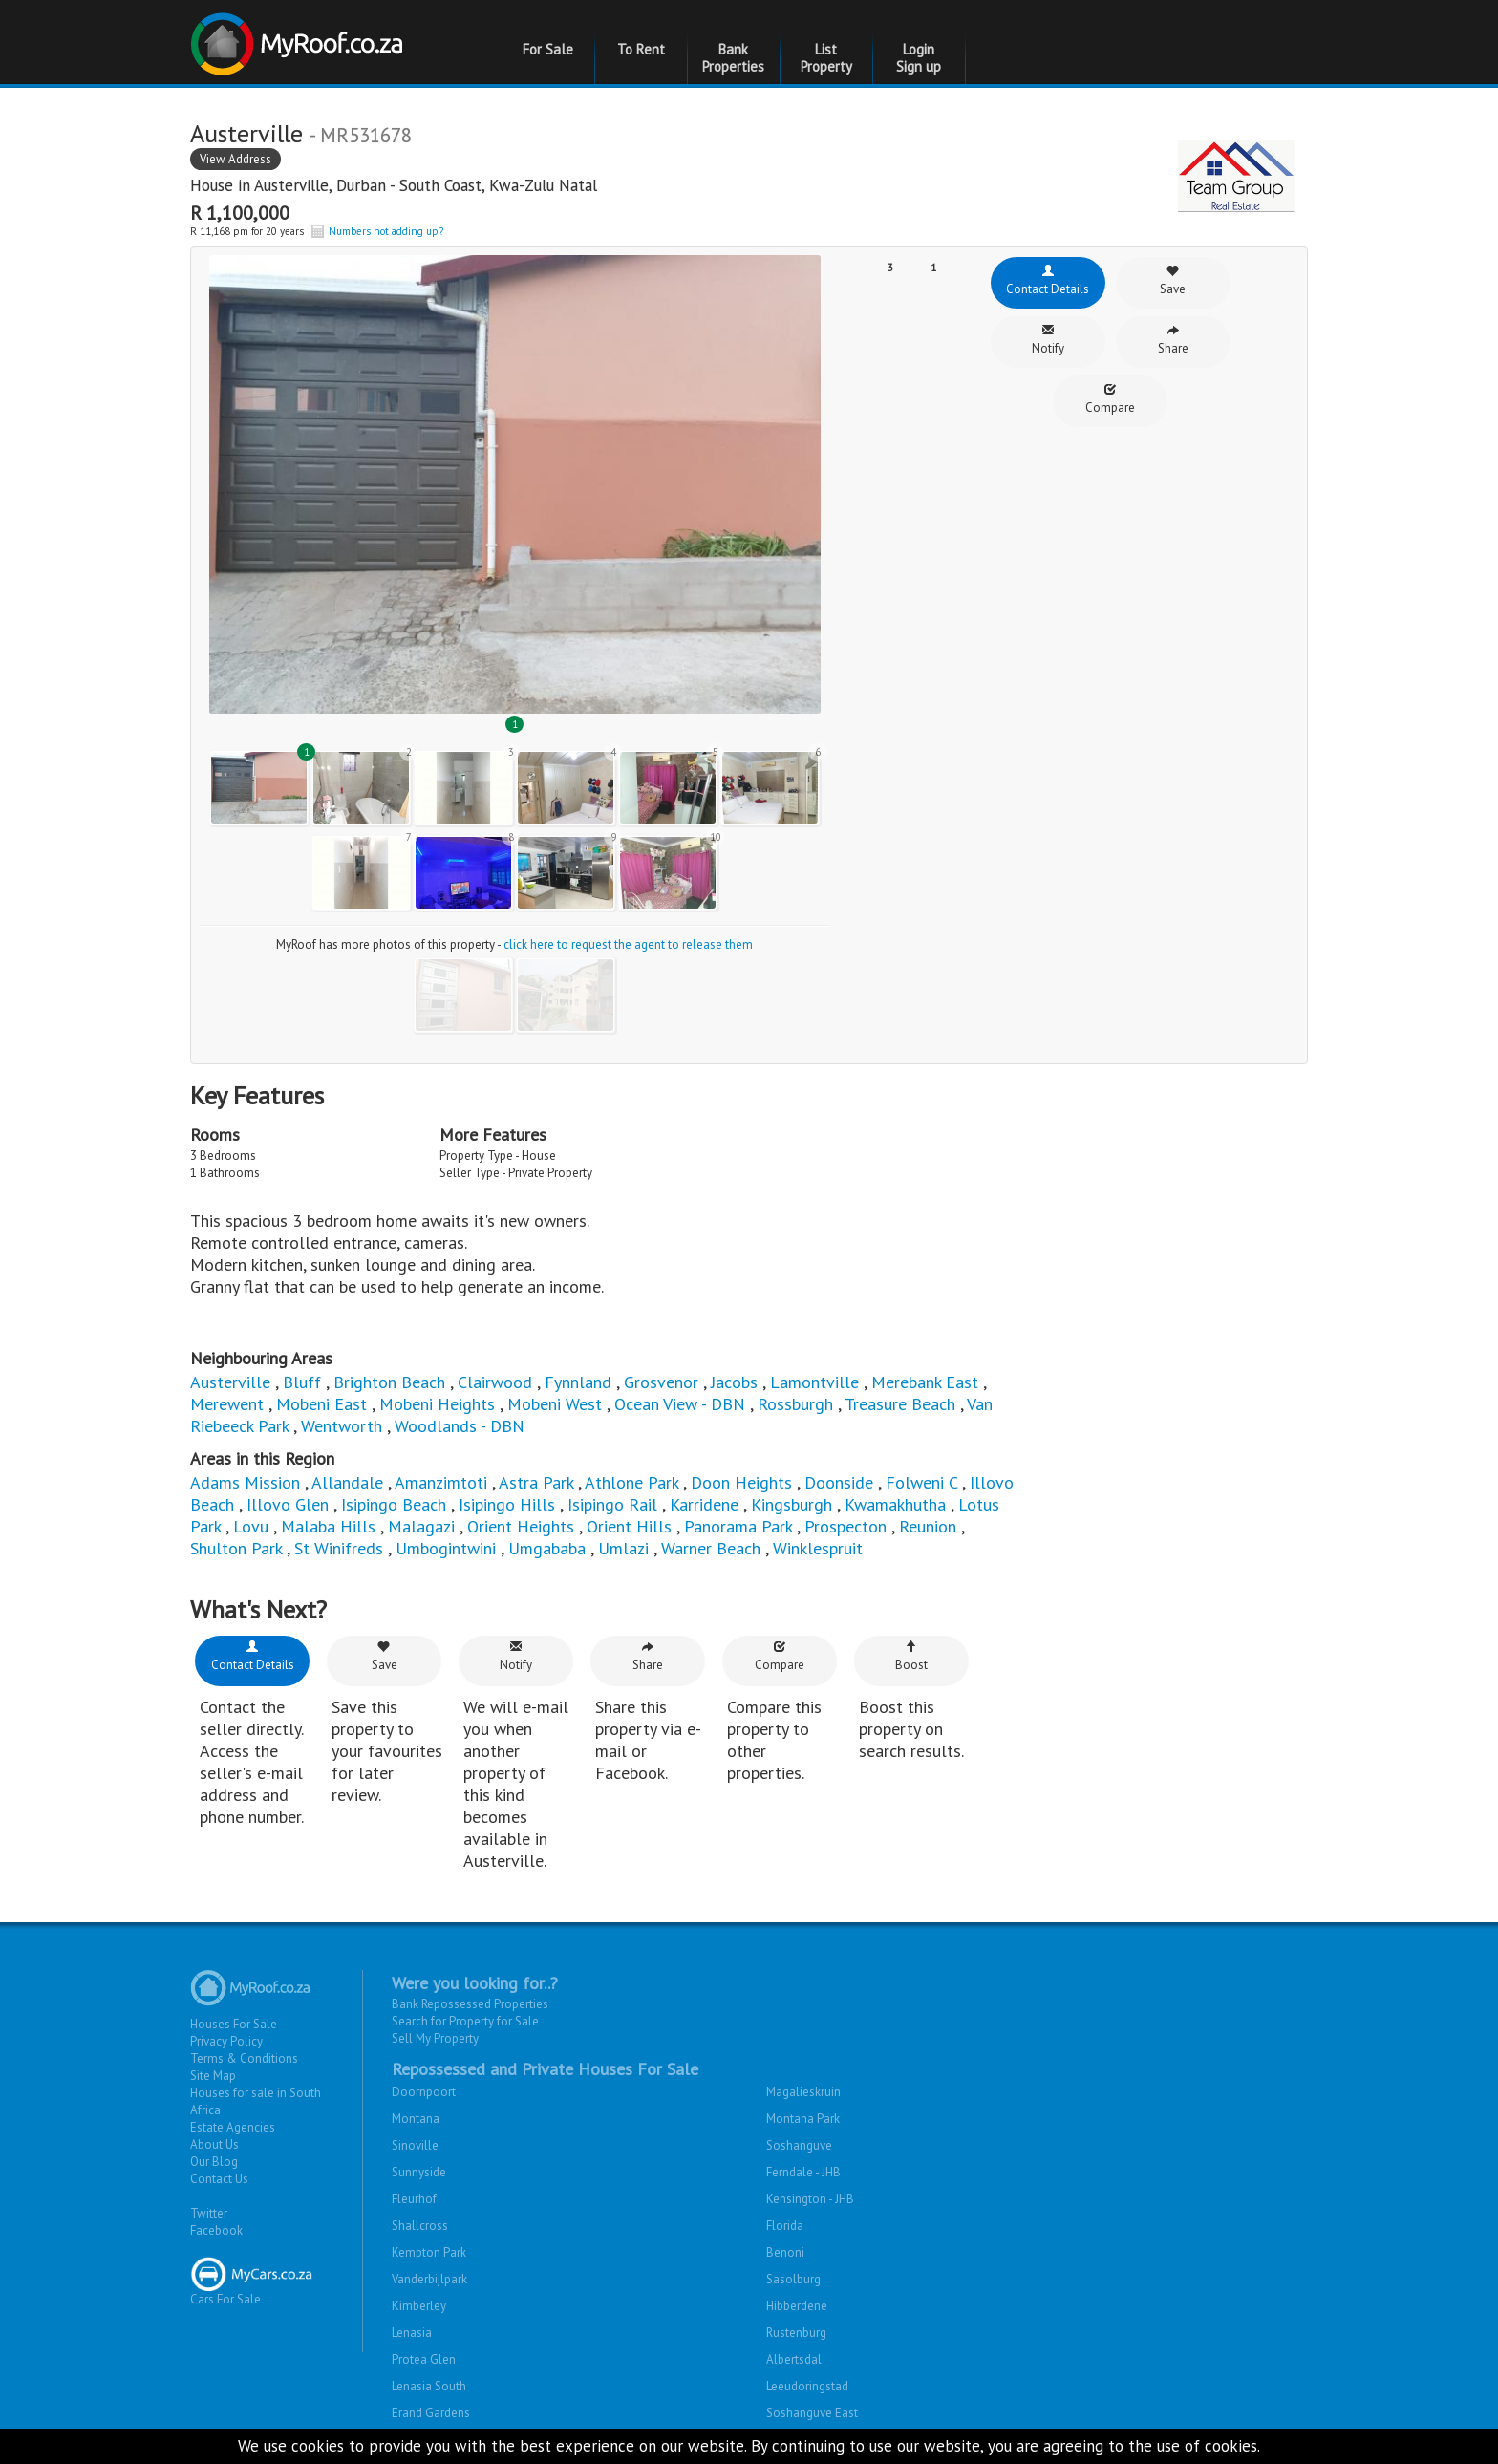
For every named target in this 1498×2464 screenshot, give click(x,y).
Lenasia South (429, 2386)
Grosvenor (661, 1382)
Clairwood (495, 1382)
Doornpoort (424, 2092)
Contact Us (219, 2179)
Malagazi (421, 1526)
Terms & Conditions (244, 2058)
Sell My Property (435, 2038)
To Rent (641, 49)
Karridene (704, 1504)
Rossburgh (798, 1404)
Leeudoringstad (807, 2386)
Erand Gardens (431, 2413)
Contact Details (1047, 280)
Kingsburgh (791, 1504)
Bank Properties (733, 57)
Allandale (347, 1482)
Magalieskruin (803, 2092)
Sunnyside (419, 2172)
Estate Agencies (232, 2127)
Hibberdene (796, 2306)
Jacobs (734, 1382)
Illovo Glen (289, 1504)
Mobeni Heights (437, 1404)
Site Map (213, 2076)
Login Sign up (918, 57)
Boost (911, 1656)
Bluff (302, 1382)
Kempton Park (429, 2252)
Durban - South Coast (409, 185)
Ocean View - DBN (679, 1404)
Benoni (785, 2252)
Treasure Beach (900, 1404)
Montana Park (803, 2118)
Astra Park (536, 1482)
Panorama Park (738, 1526)
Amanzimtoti (443, 1482)
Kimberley (419, 2306)
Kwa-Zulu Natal (543, 185)
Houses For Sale (233, 2024)
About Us (214, 2144)
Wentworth (344, 1426)
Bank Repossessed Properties (470, 2004)
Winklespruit (818, 1548)
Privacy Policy (226, 2041)
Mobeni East (321, 1404)
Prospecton (845, 1526)
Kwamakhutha (895, 1504)
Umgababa (547, 1548)
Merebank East (924, 1382)
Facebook (216, 2230)
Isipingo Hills (507, 1504)
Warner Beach (710, 1548)
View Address (235, 159)
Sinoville (415, 2145)
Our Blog (214, 2161)
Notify (1048, 339)
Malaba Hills (328, 1526)
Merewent (227, 1404)
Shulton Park (236, 1548)
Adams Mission (245, 1482)
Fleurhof (414, 2199)
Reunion (927, 1526)
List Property (826, 57)
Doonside (838, 1482)
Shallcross (420, 2226)
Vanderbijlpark (429, 2279)
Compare (1110, 399)
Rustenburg (796, 2333)
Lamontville (814, 1382)
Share (1173, 339)
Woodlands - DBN (459, 1426)
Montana (415, 2118)
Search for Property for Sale (465, 2021)
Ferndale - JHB (803, 2172)
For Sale (548, 49)
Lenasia (412, 2333)
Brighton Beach (389, 1382)
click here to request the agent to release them (628, 944)
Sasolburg (793, 2279)
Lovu (250, 1526)
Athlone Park (631, 1482)
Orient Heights (520, 1526)
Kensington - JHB (810, 2199)
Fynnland (578, 1382)
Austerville (291, 185)
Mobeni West (554, 1404)
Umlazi (623, 1548)
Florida (784, 2226)
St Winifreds (338, 1548)
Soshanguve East (812, 2413)
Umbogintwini (446, 1548)
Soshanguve (799, 2145)
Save (1173, 280)
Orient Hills (629, 1526)
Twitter (208, 2213)
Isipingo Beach (393, 1504)
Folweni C (921, 1482)
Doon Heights (741, 1482)
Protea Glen (424, 2359)
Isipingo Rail (612, 1504)
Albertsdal (794, 2359)
